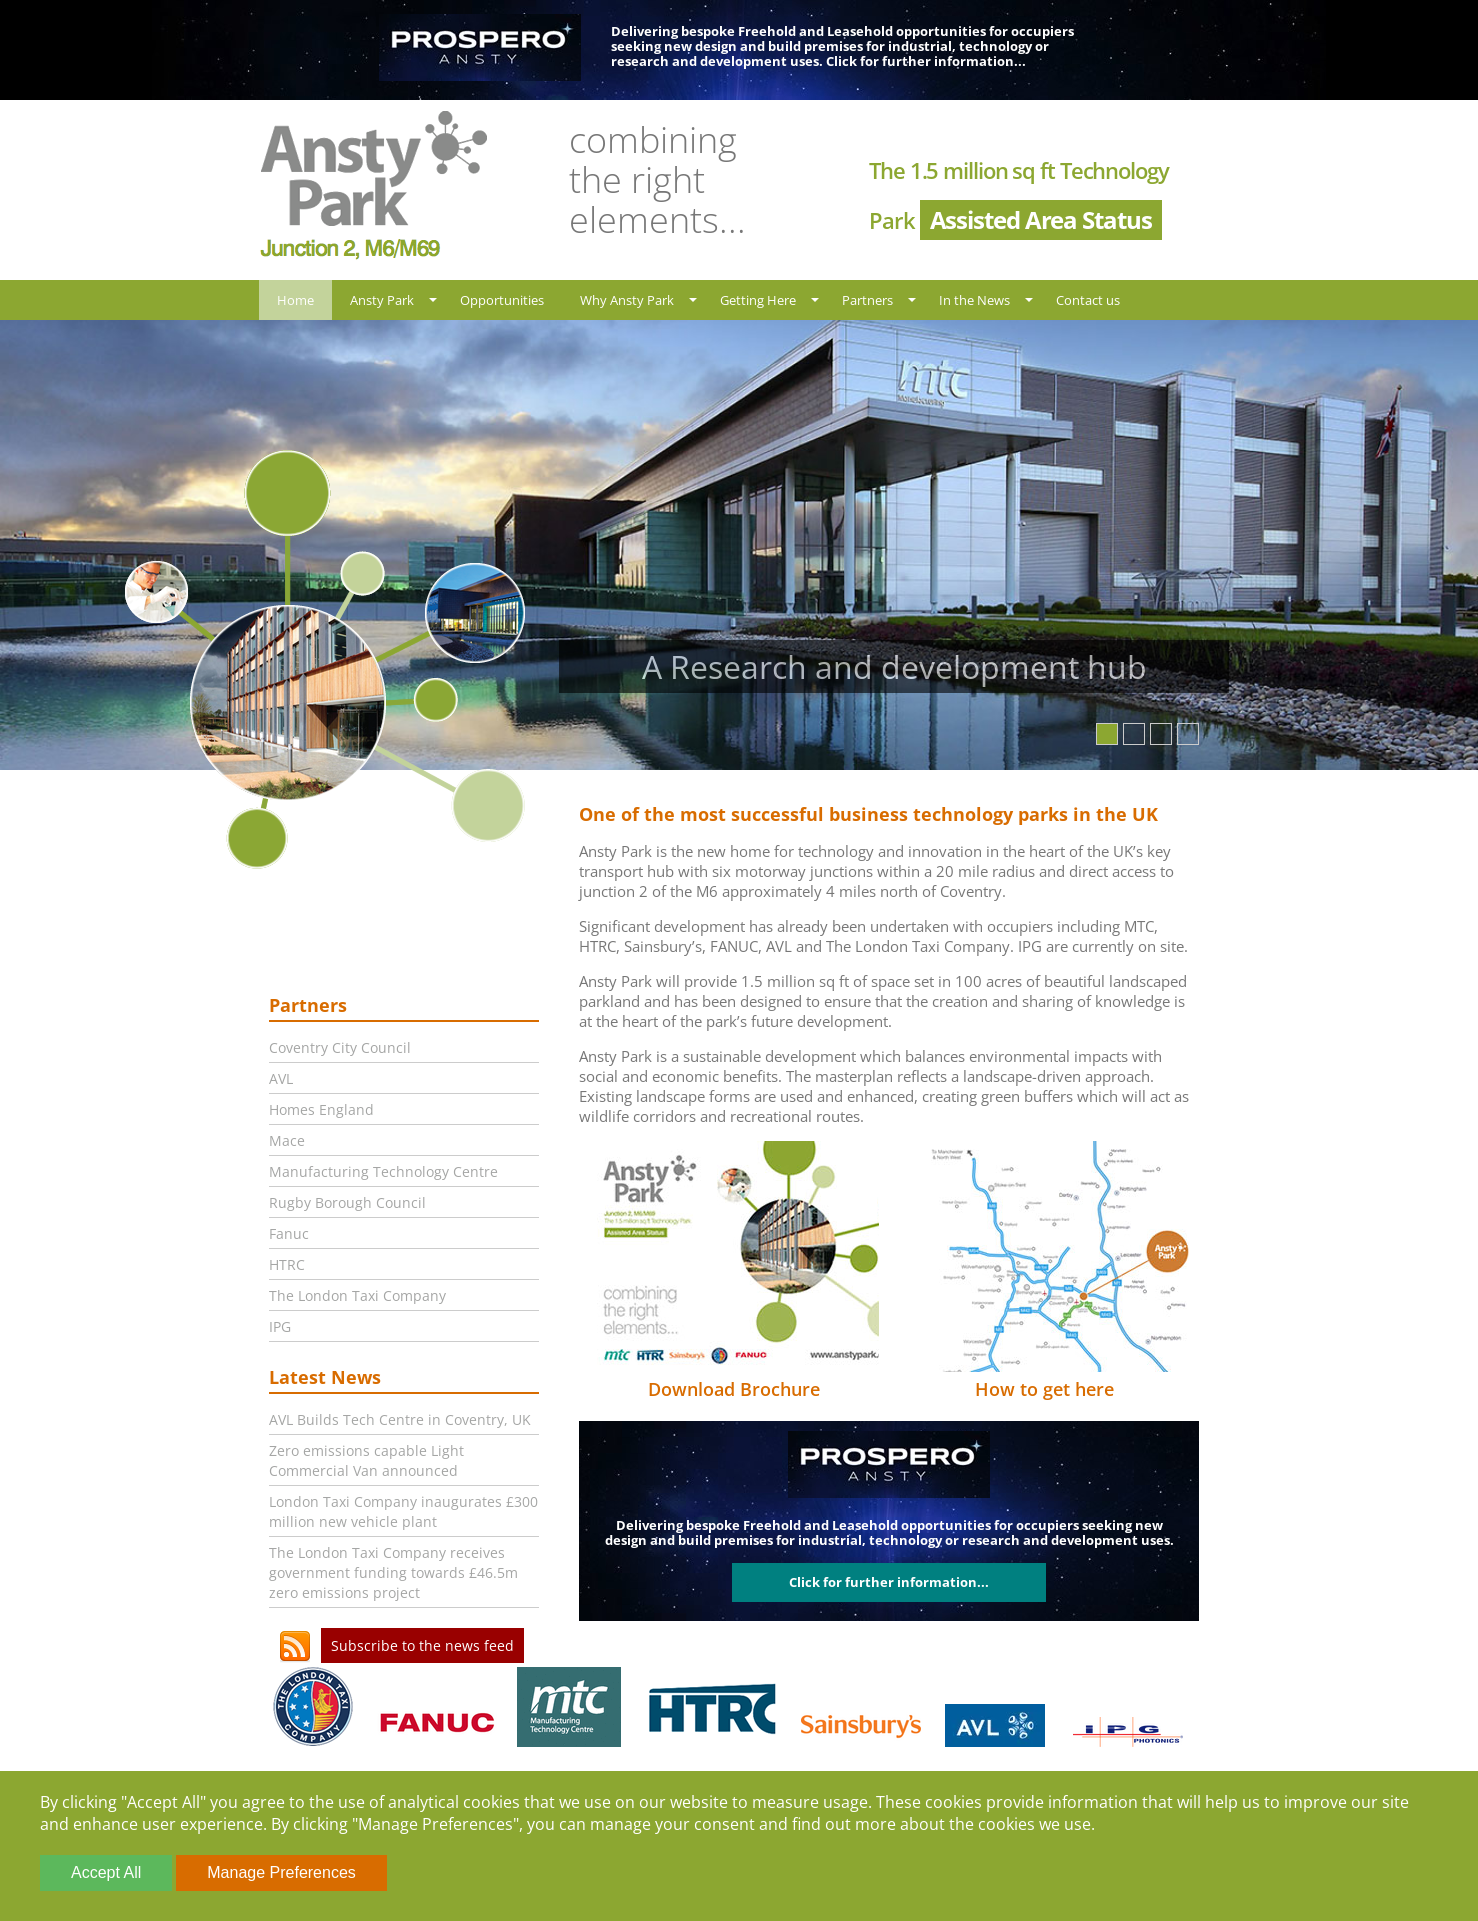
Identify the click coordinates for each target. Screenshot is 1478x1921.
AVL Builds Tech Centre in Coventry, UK (400, 1419)
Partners (867, 300)
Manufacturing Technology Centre (383, 1171)
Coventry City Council (340, 1047)
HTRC (287, 1264)
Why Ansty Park (627, 300)
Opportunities (502, 300)
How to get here (1044, 1389)
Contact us (1088, 300)
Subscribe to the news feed (422, 1645)
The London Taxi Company (357, 1295)
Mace (287, 1140)
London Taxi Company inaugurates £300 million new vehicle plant (403, 1511)
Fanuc (289, 1233)
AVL (281, 1078)
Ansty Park (382, 300)
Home (295, 300)
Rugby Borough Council (347, 1202)
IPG (280, 1326)
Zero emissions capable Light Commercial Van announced (366, 1460)
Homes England (321, 1109)
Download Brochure (734, 1389)
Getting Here (758, 300)
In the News (974, 300)
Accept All (106, 1872)
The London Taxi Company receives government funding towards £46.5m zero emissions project (393, 1572)
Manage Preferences (281, 1872)
